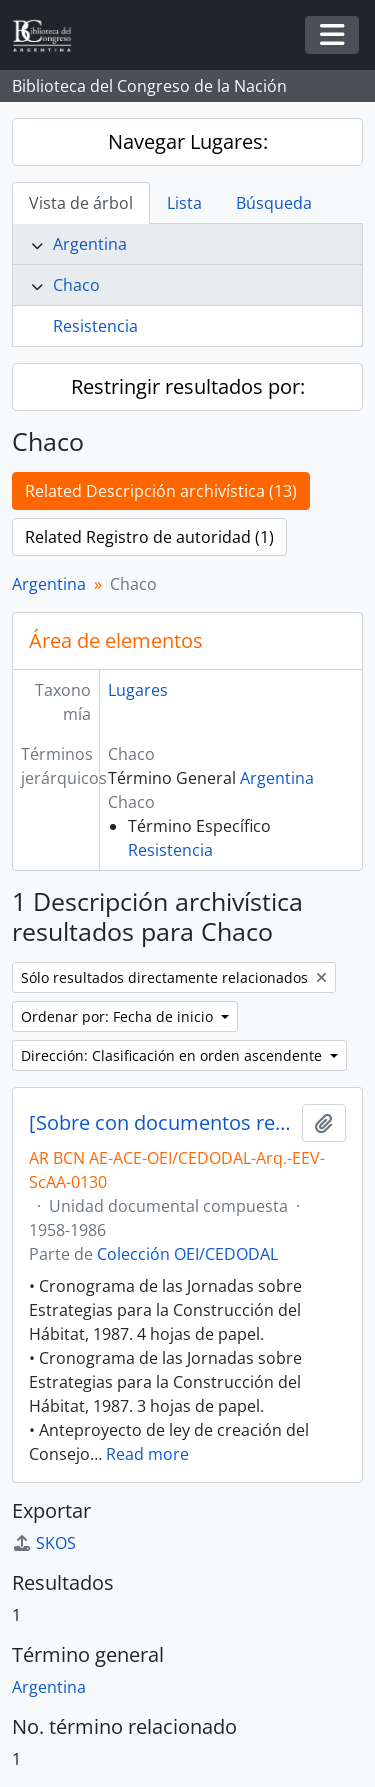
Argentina (90, 244)
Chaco (76, 285)
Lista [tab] (184, 203)
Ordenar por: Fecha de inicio (119, 1016)
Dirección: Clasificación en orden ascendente (173, 1055)
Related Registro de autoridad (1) (149, 537)
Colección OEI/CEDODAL (187, 1254)
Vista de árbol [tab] (81, 203)
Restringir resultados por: (188, 386)
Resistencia (95, 326)
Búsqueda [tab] (274, 203)
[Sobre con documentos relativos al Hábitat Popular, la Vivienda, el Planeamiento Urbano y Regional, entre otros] (161, 1123)
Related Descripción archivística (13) (161, 491)
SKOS (44, 1543)
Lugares (138, 690)
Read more (147, 1454)
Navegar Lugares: (188, 141)
